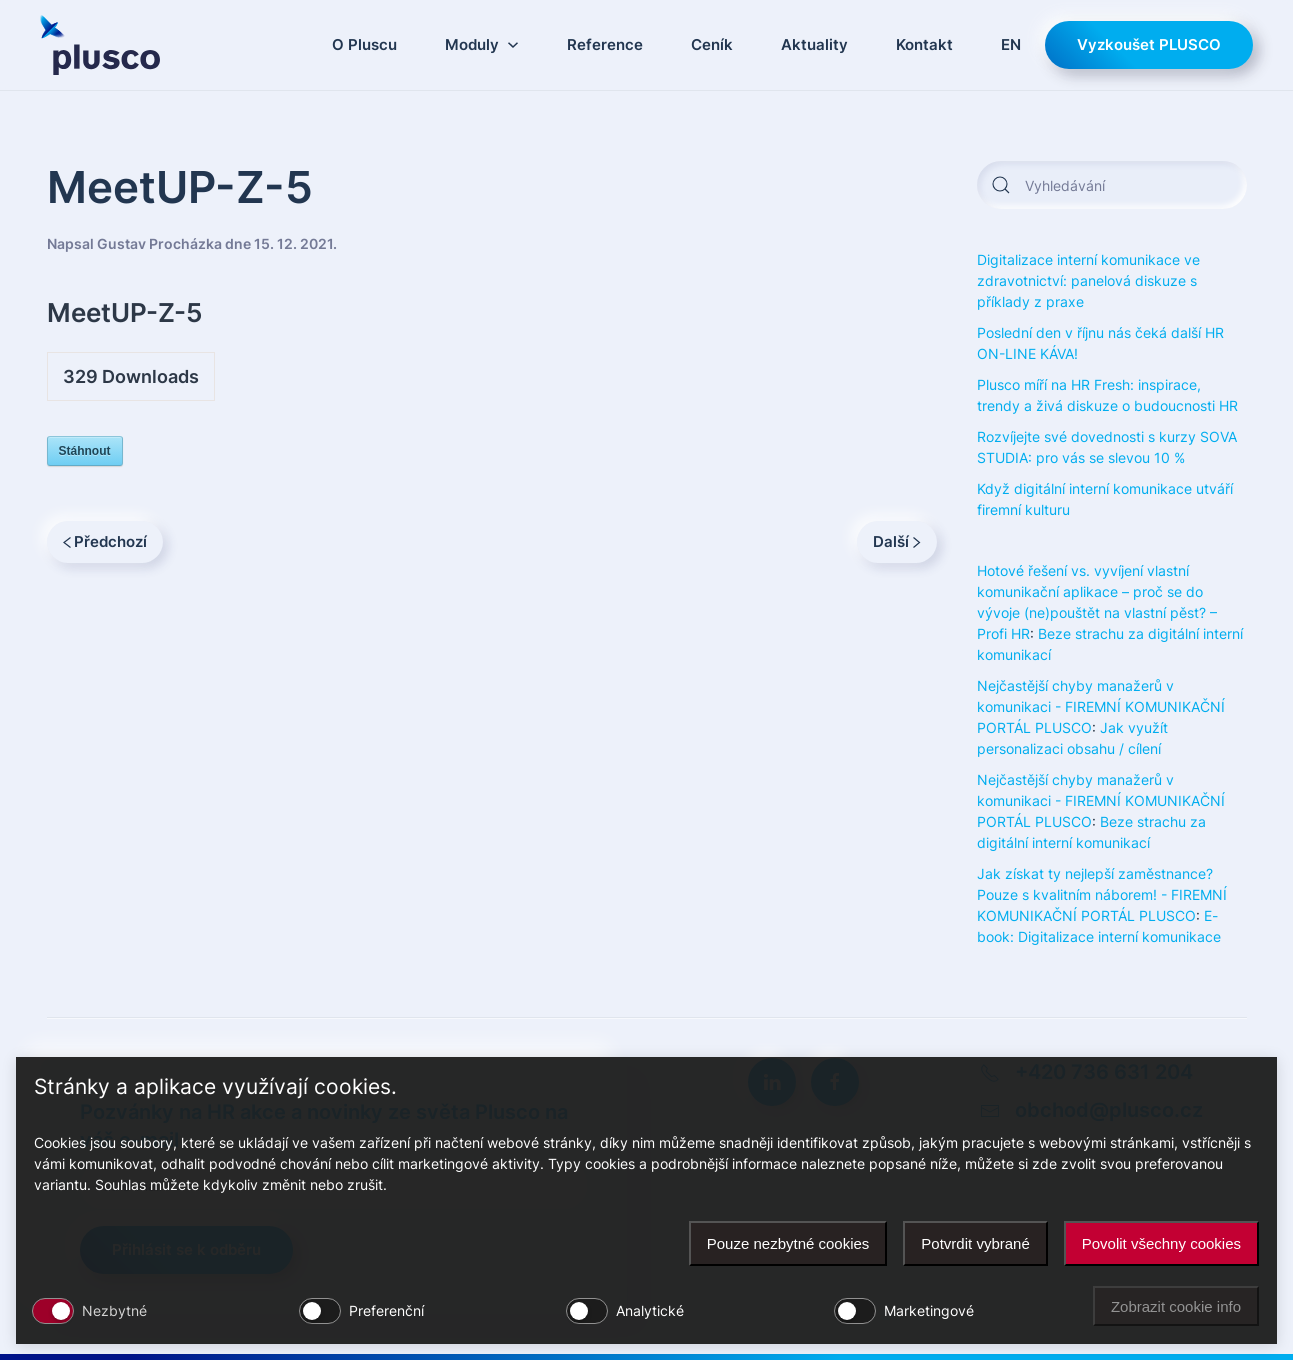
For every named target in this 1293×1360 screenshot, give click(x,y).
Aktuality (814, 44)
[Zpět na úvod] (100, 45)
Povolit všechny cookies (1161, 1243)
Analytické (650, 1310)
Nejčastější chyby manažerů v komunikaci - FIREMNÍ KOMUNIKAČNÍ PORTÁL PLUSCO (1101, 706)
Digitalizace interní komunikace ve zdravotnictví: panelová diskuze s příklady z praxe (1088, 280)
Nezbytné (114, 1310)
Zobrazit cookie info (1176, 1306)
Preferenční (386, 1310)
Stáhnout (85, 451)
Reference (605, 44)
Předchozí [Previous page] (105, 541)
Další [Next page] (897, 541)
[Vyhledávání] (1112, 185)
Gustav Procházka (159, 243)
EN (1011, 44)
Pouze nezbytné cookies (788, 1243)
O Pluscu (364, 44)
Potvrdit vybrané (975, 1243)
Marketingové (929, 1310)
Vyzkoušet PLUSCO (1149, 44)
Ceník (712, 44)
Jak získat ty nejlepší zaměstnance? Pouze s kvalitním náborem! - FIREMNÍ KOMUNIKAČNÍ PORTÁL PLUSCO (1102, 894)
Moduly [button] (482, 44)
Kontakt (924, 44)
